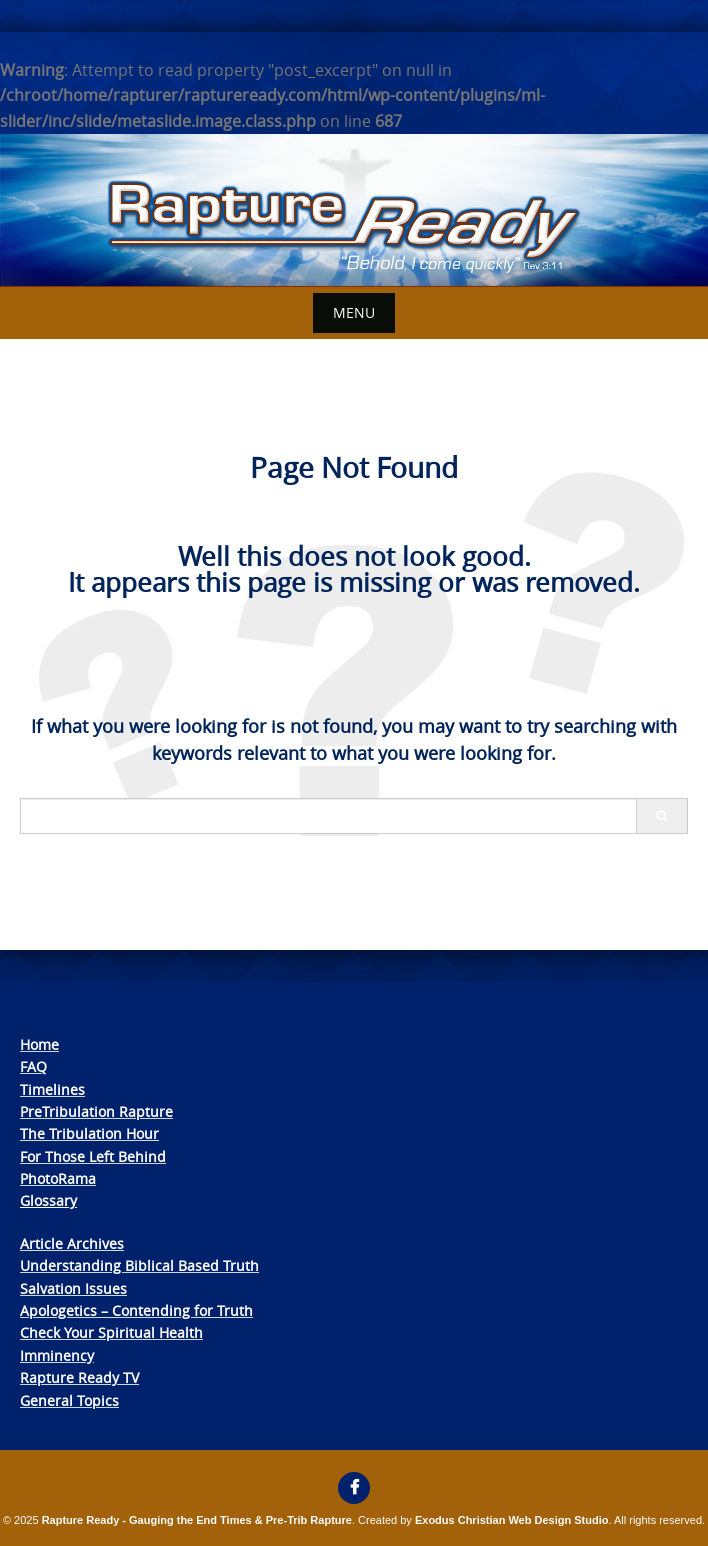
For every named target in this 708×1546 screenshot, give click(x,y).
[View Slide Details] (354, 210)
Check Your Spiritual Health (111, 1332)
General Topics (69, 1400)
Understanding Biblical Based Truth (139, 1265)
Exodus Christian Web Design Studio (512, 1520)
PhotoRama (58, 1178)
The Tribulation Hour (89, 1133)
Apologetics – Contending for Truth (136, 1310)
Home (39, 1044)
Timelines (52, 1089)
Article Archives (72, 1243)
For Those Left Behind (93, 1156)
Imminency (57, 1355)
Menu (354, 312)
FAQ (33, 1066)
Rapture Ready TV (79, 1377)
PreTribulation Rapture (96, 1111)
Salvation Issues (73, 1288)
